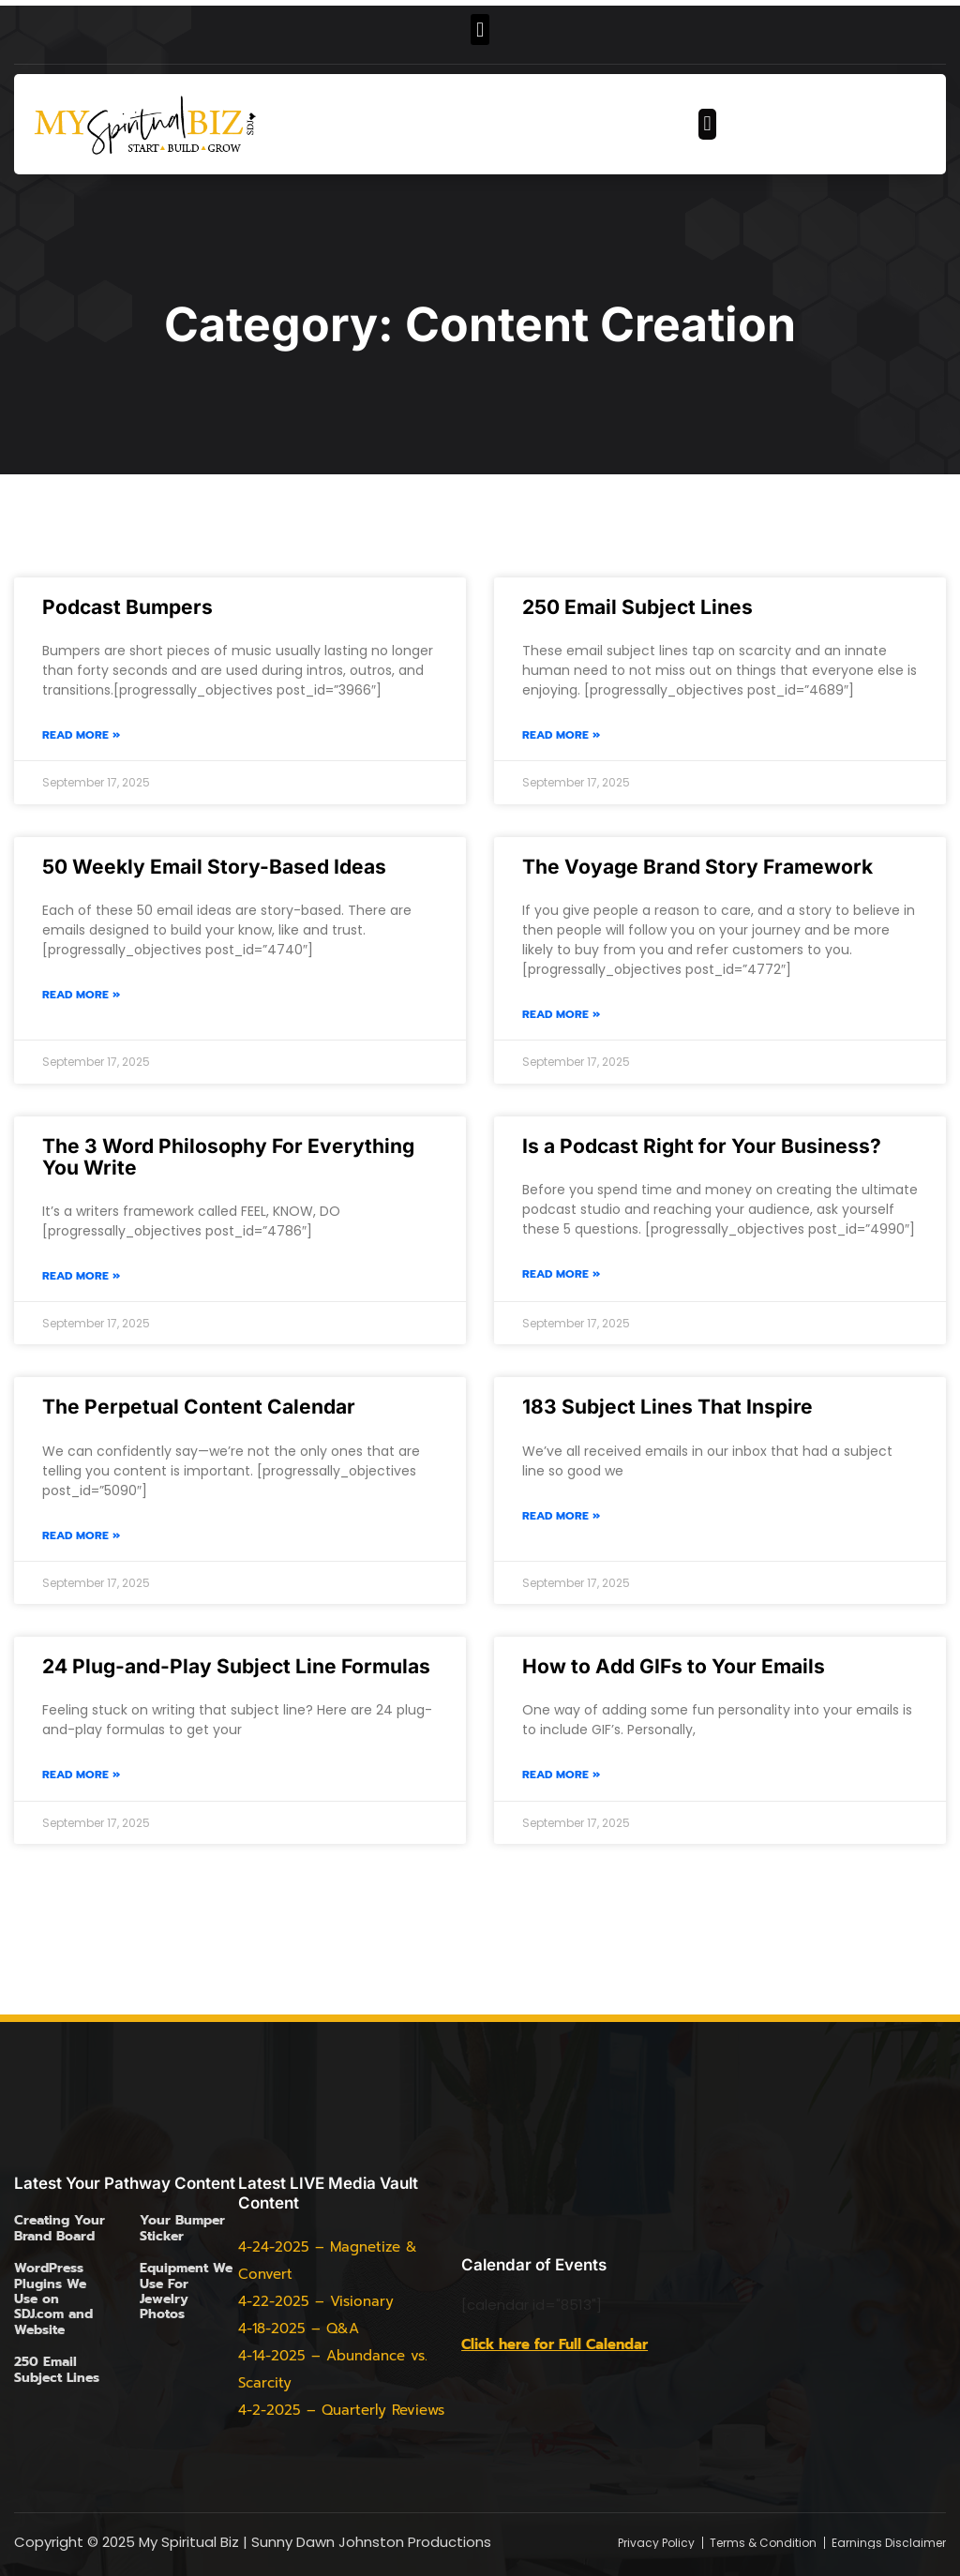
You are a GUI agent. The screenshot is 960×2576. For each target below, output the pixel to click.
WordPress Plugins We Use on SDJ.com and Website (53, 2299)
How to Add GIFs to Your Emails (673, 1666)
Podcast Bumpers (127, 607)
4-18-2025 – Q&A (298, 2328)
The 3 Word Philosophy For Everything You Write (228, 1156)
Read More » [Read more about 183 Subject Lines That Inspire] (561, 1516)
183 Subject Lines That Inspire (667, 1406)
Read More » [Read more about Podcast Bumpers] (81, 735)
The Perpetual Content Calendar (198, 1406)
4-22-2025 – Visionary (316, 2301)
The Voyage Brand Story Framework (697, 866)
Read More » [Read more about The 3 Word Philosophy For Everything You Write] (81, 1276)
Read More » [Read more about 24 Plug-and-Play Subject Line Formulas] (81, 1775)
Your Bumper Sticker (182, 2227)
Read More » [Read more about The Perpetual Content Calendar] (81, 1536)
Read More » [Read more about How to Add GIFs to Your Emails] (561, 1775)
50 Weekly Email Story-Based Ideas (214, 866)
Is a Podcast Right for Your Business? (701, 1146)
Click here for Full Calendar (554, 2344)
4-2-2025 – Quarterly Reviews (341, 2410)
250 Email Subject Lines (637, 607)
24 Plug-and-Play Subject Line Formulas (236, 1666)
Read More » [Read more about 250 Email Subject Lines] (561, 735)
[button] (479, 29)
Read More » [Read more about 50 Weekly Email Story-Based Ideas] (81, 995)
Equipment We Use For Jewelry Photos (186, 2291)
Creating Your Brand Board (59, 2227)
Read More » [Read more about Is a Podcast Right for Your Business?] (561, 1274)
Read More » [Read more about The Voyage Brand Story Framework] (561, 1015)
